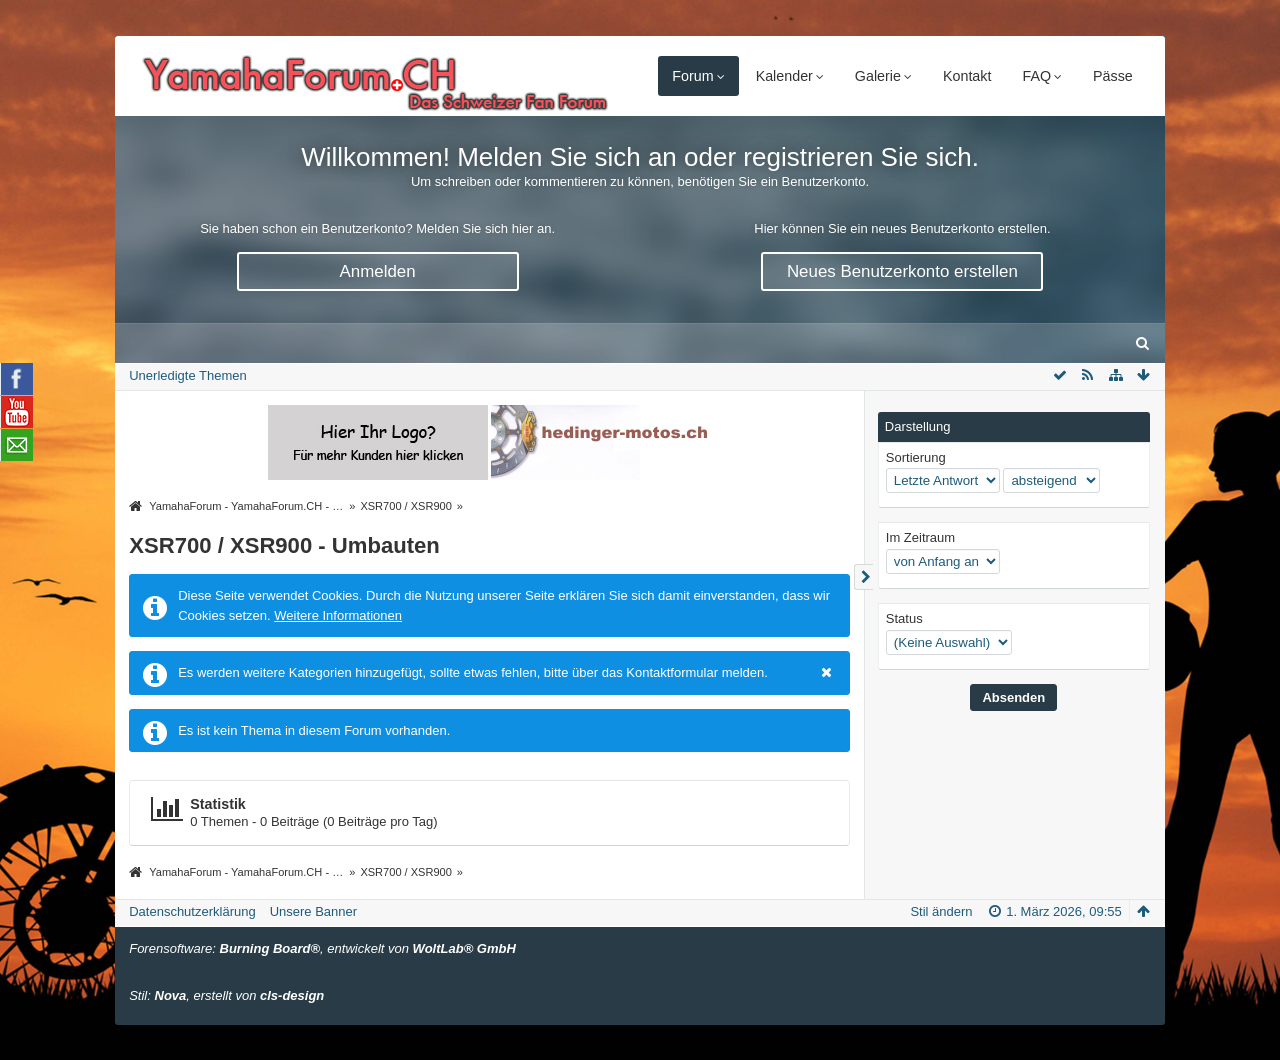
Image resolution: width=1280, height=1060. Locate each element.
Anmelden (378, 271)
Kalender (784, 76)
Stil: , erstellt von (226, 995)
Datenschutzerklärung (192, 911)
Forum (692, 76)
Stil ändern (941, 911)
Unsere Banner (313, 911)
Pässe (1113, 76)
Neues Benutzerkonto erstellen (902, 271)
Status (904, 618)
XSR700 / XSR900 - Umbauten (284, 545)
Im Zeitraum (920, 537)
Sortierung (916, 457)
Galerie (878, 76)
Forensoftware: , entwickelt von (322, 948)
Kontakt (967, 76)
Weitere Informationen (338, 615)
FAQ (1036, 76)
